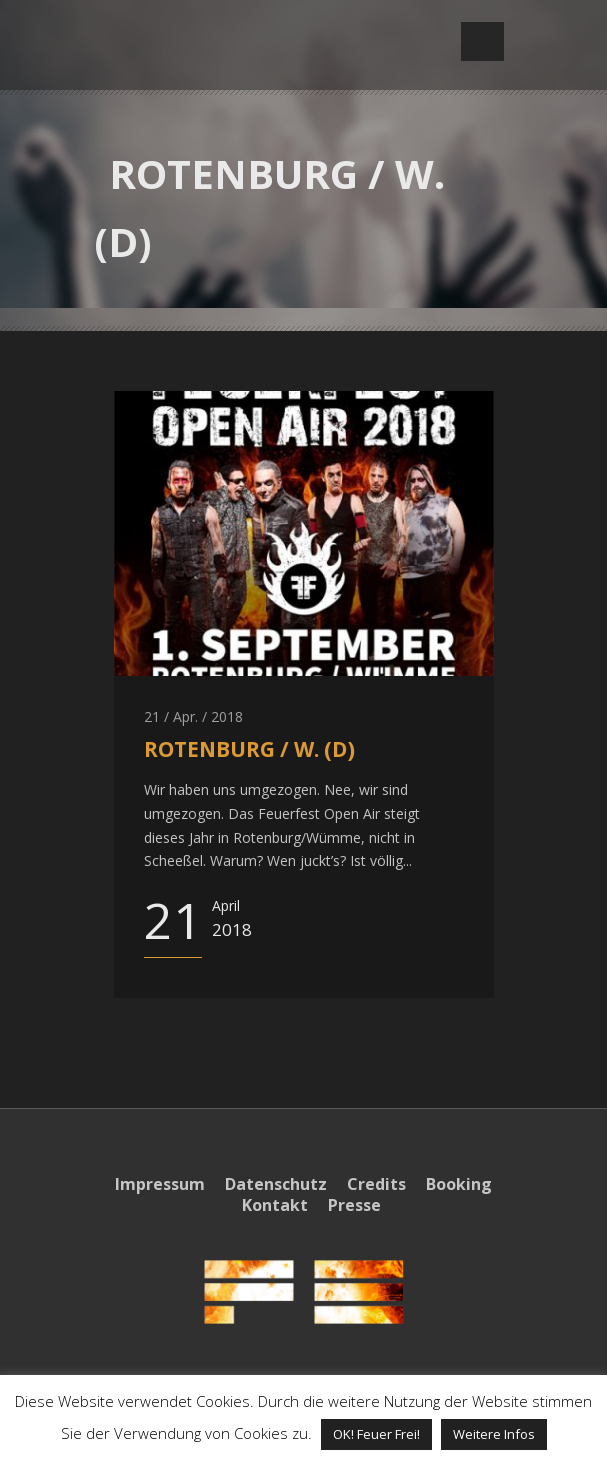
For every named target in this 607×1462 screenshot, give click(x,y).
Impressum (160, 1184)
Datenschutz (276, 1184)
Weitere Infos (494, 1434)
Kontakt (275, 1205)
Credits (376, 1184)
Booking (459, 1184)
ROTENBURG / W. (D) (249, 749)
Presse (354, 1205)
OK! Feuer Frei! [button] (376, 1434)
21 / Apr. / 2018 (193, 716)
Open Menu (482, 41)
